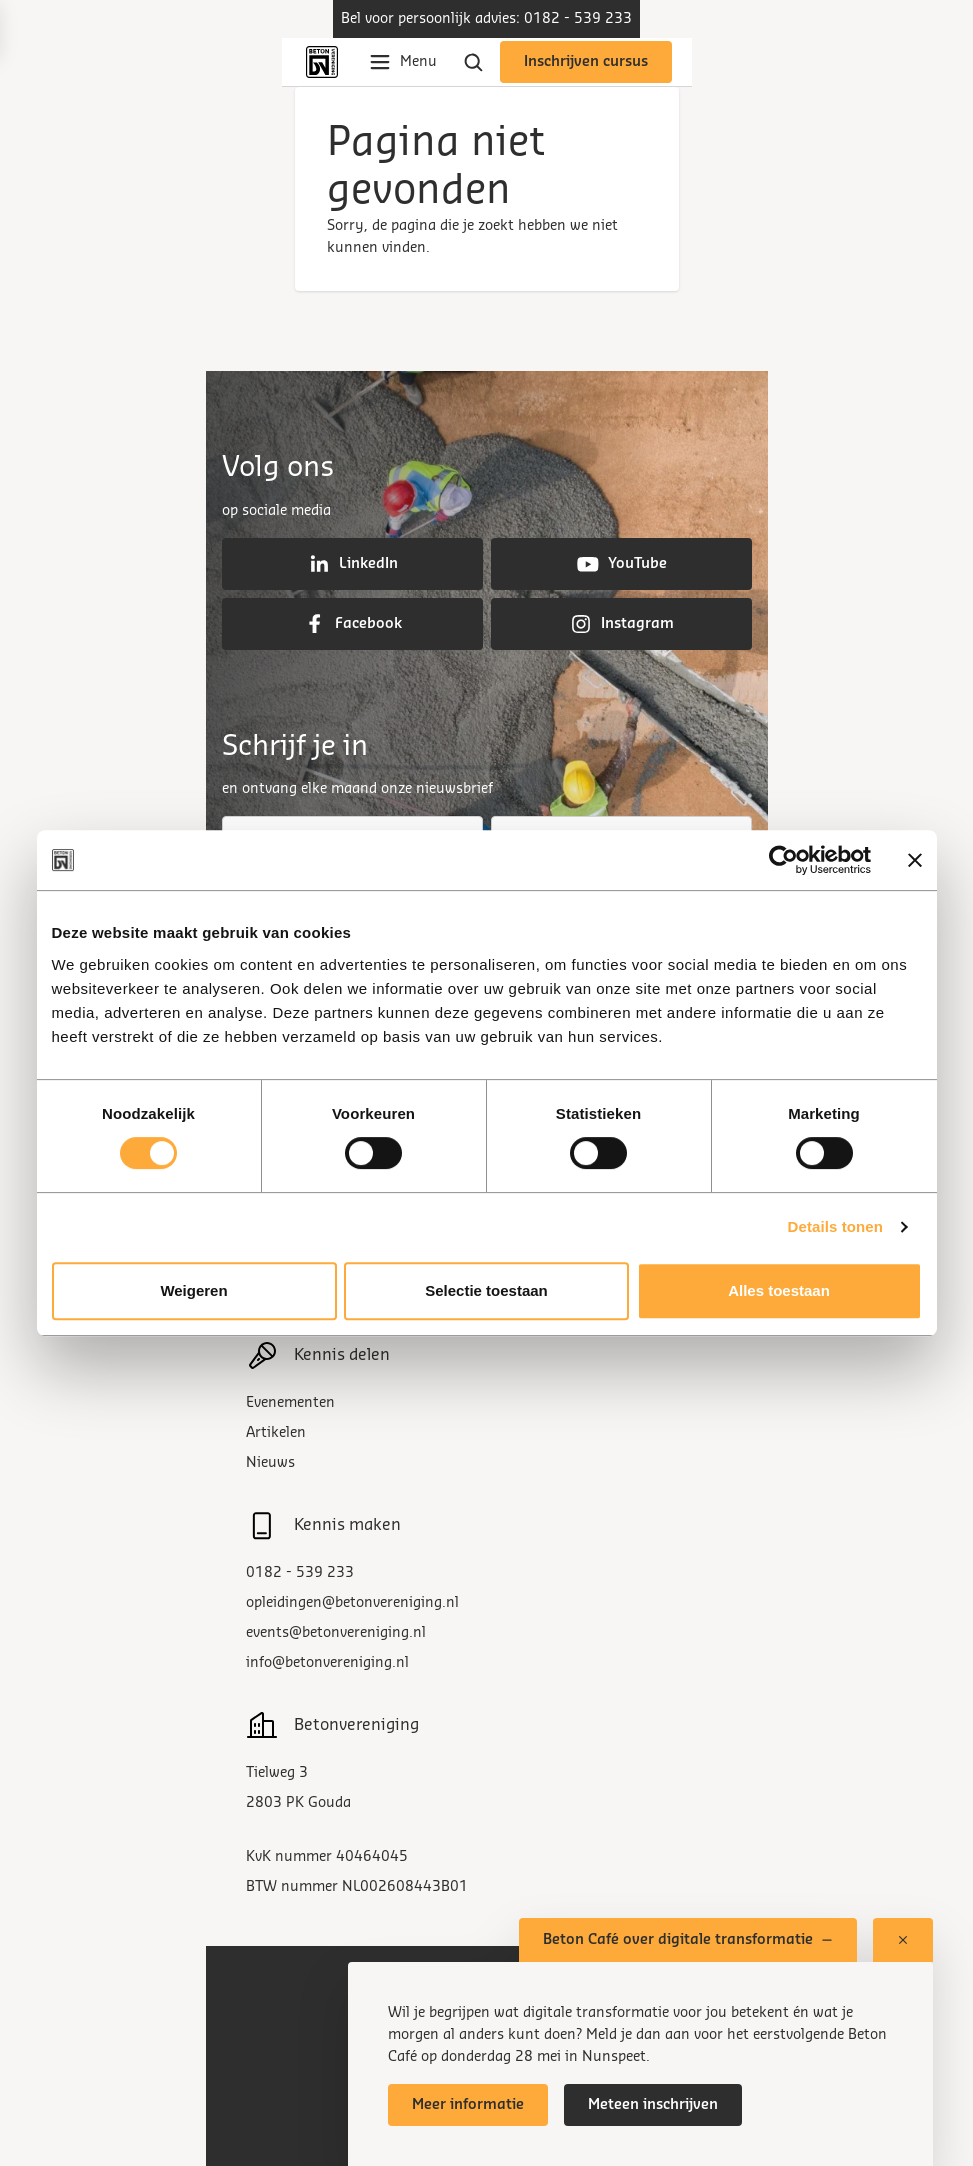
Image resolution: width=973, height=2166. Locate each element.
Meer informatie (468, 2105)
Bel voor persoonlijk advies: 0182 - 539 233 (486, 19)
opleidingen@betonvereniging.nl (352, 1603)
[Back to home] (326, 62)
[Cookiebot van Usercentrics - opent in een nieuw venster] (783, 860)
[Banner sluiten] (915, 860)
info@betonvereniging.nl (327, 1663)
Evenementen (290, 1403)
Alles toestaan (779, 1290)
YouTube (621, 564)
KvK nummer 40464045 (327, 1857)
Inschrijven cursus (586, 62)
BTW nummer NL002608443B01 (357, 1887)
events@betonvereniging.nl (336, 1633)
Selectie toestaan (486, 1290)
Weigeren (193, 1290)
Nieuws (270, 1463)
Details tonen (835, 1226)
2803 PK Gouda (298, 1803)
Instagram (621, 624)
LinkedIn (352, 564)
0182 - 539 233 (300, 1573)
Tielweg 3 (277, 1773)
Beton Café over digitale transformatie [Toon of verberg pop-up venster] (688, 1940)
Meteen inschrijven (653, 2105)
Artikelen (276, 1433)
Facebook (352, 624)
